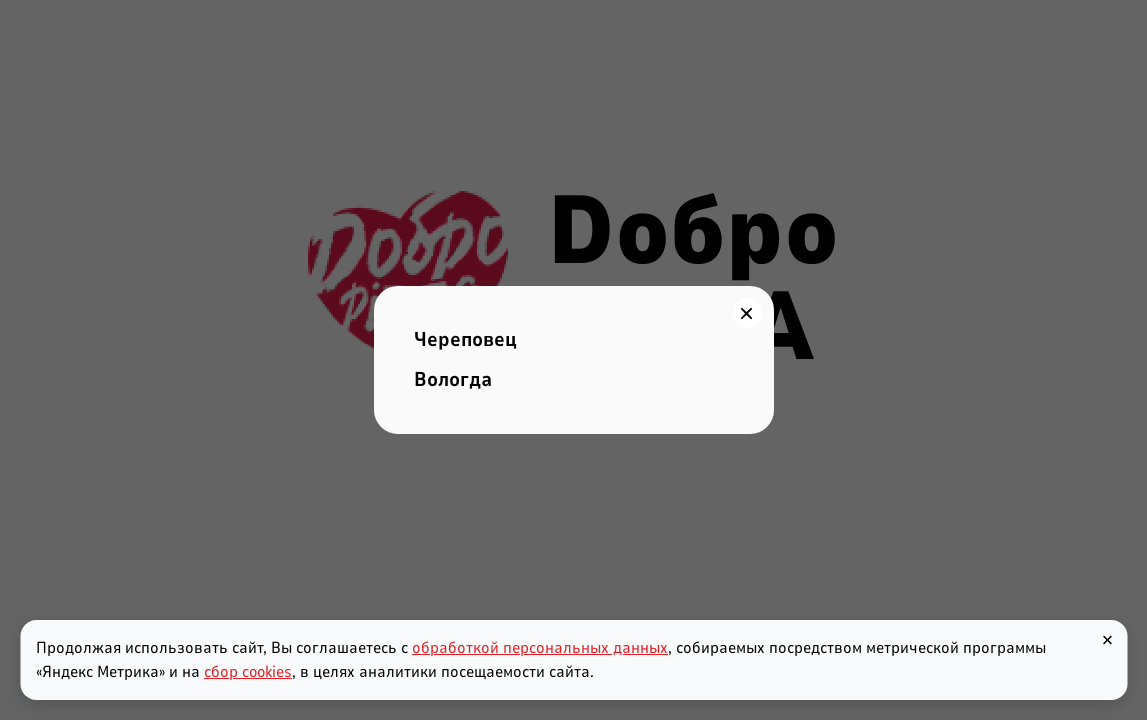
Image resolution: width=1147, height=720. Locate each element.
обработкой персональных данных (540, 648)
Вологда (453, 379)
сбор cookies (248, 672)
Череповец (465, 339)
